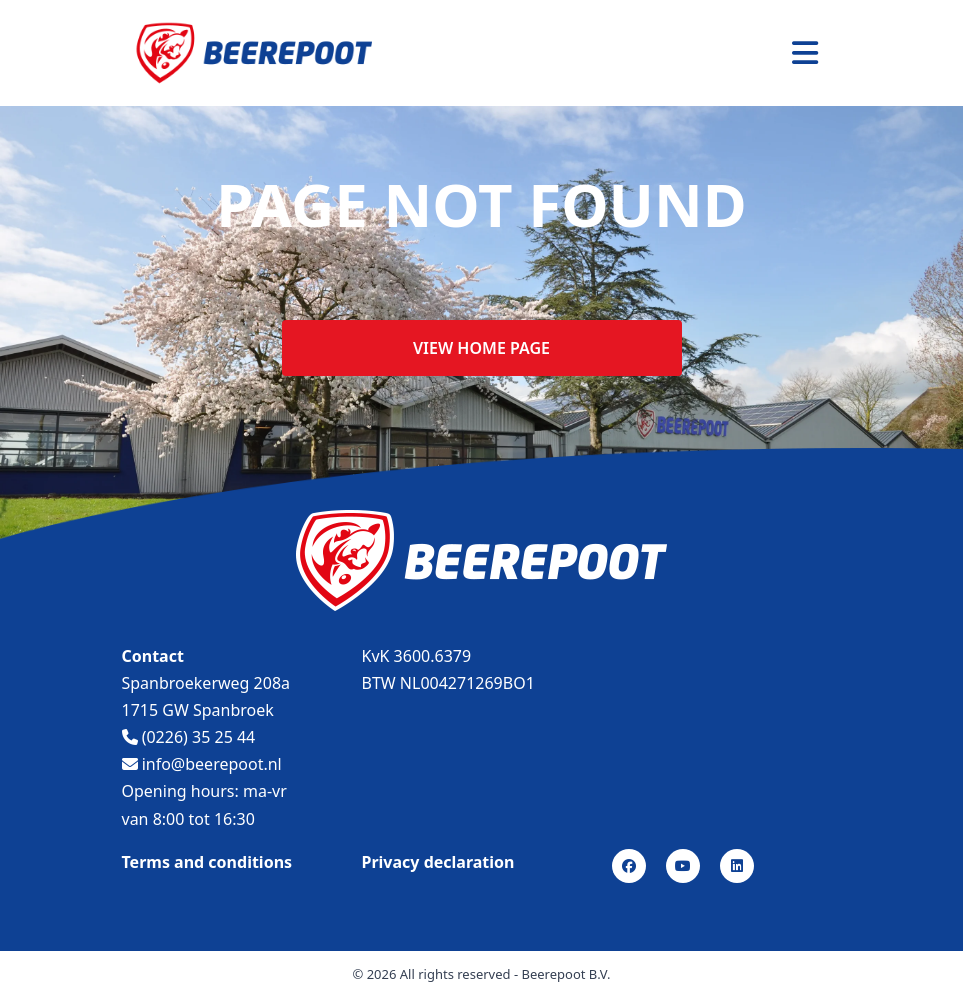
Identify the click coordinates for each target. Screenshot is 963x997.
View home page (481, 348)
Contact (153, 656)
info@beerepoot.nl (202, 764)
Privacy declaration (438, 862)
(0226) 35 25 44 (189, 737)
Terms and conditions (207, 862)
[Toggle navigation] (805, 53)
